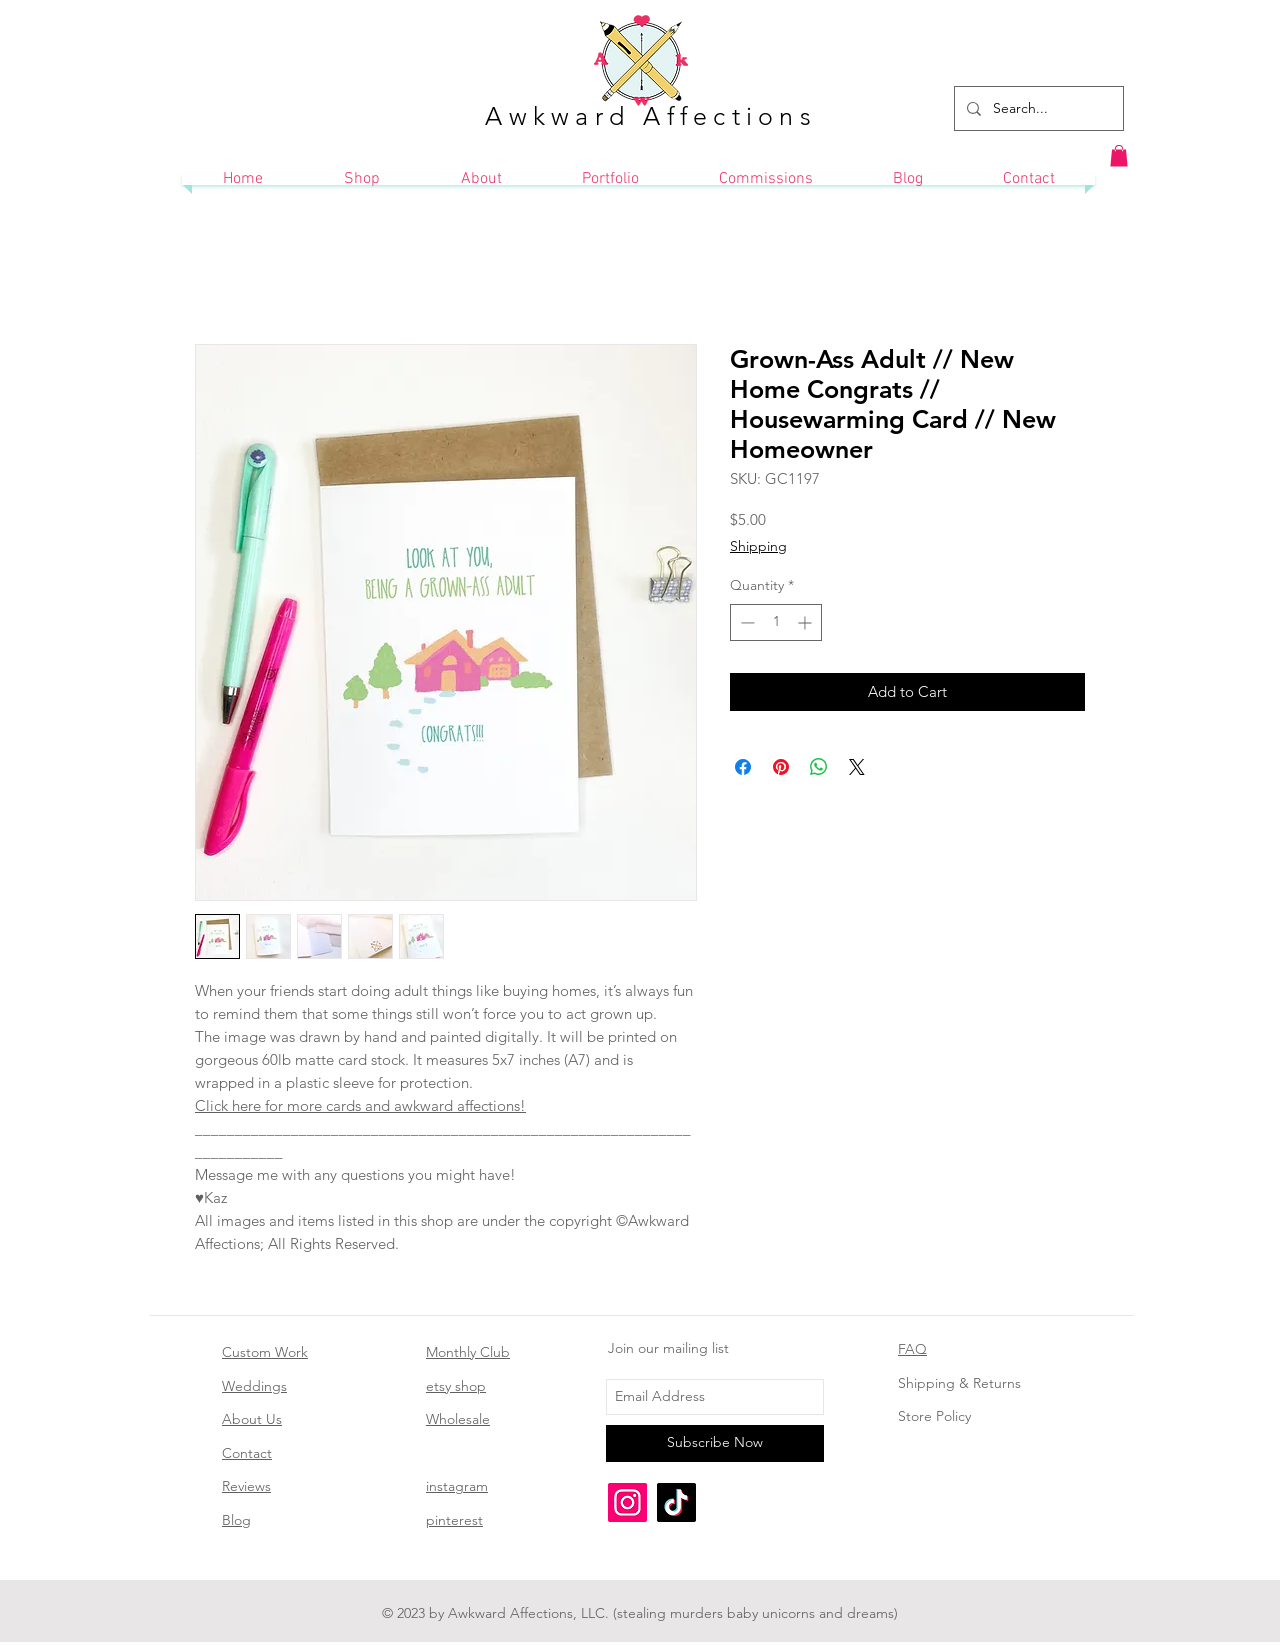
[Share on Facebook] (743, 767)
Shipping (758, 546)
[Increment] (806, 622)
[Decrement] (745, 622)
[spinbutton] (776, 622)
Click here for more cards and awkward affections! (360, 1105)
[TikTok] (676, 1502)
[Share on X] (857, 767)
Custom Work (265, 1352)
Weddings (254, 1386)
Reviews (246, 1486)
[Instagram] (627, 1502)
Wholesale (458, 1419)
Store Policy (934, 1416)
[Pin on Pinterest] (781, 767)
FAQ (912, 1349)
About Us (252, 1419)
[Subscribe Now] (715, 1443)
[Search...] (1037, 108)
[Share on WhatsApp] (819, 767)
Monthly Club (468, 1352)
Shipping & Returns (959, 1383)
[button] (1119, 156)
